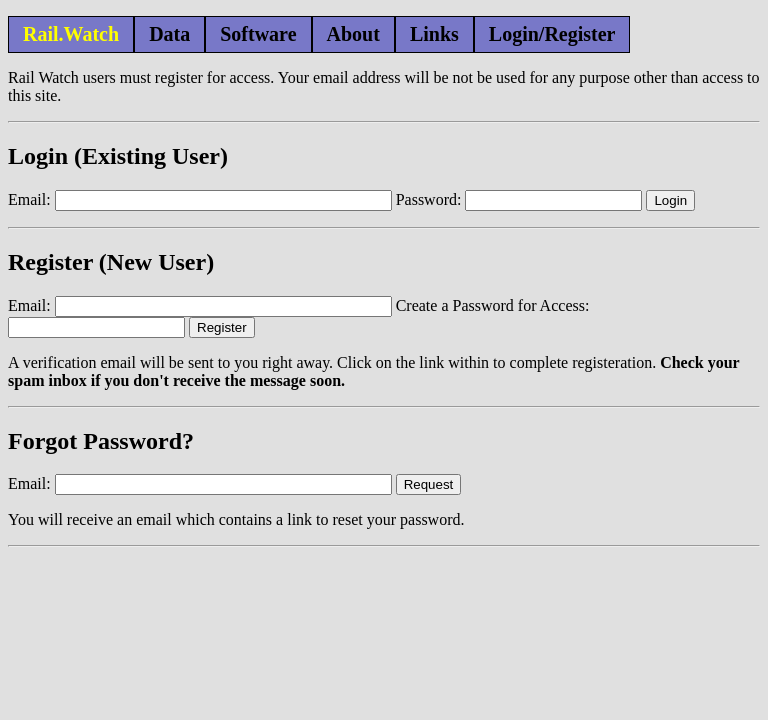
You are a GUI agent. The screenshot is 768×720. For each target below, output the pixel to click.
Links (434, 34)
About (353, 34)
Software (258, 34)
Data (169, 34)
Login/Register (552, 34)
